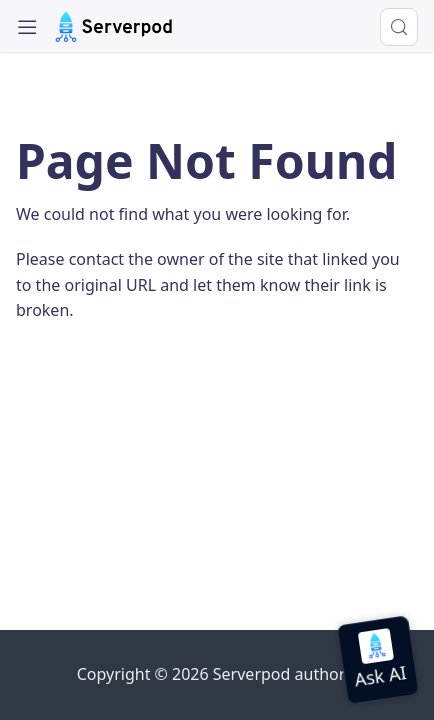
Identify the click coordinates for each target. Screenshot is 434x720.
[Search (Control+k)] (399, 27)
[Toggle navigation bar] (27, 27)
